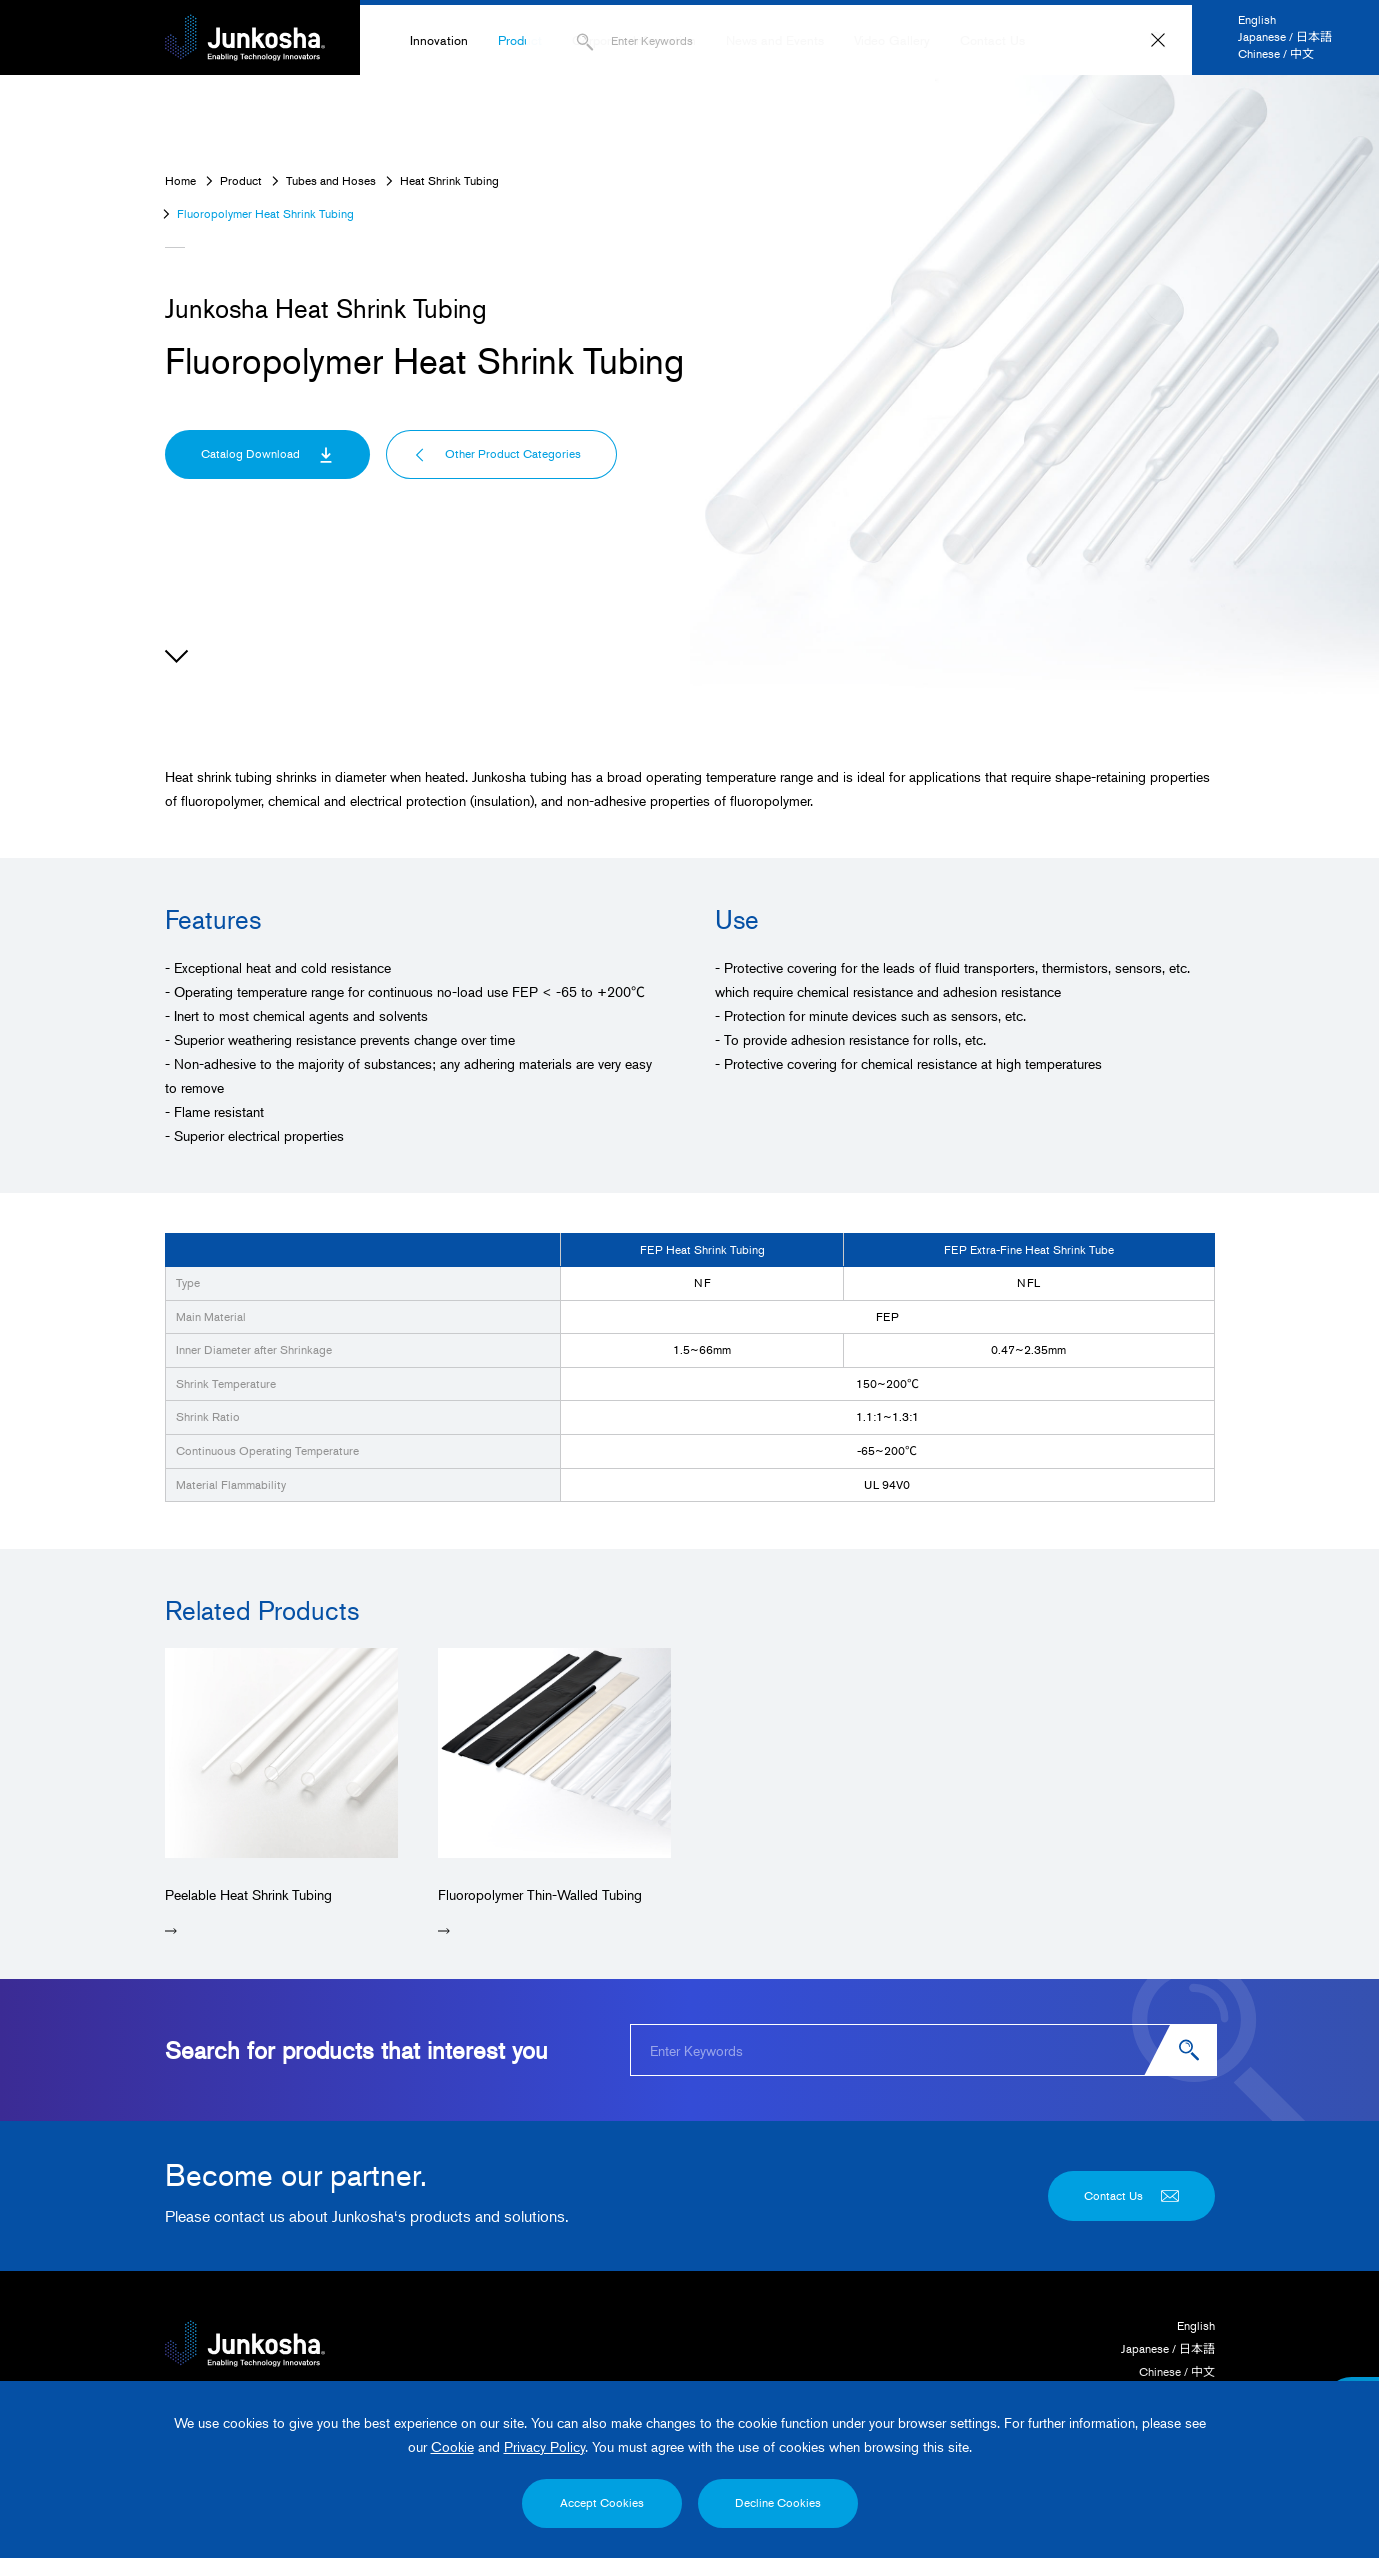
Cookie (452, 2446)
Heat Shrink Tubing (449, 180)
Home (180, 180)
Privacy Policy (544, 2446)
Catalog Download (267, 454)
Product (520, 40)
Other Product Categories (497, 453)
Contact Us (992, 40)
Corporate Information (634, 40)
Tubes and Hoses (331, 180)
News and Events (775, 40)
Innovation (439, 40)
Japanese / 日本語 (1285, 36)
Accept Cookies (602, 2502)
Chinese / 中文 (1276, 53)
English (1257, 19)
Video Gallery (892, 40)
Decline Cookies (778, 2502)
